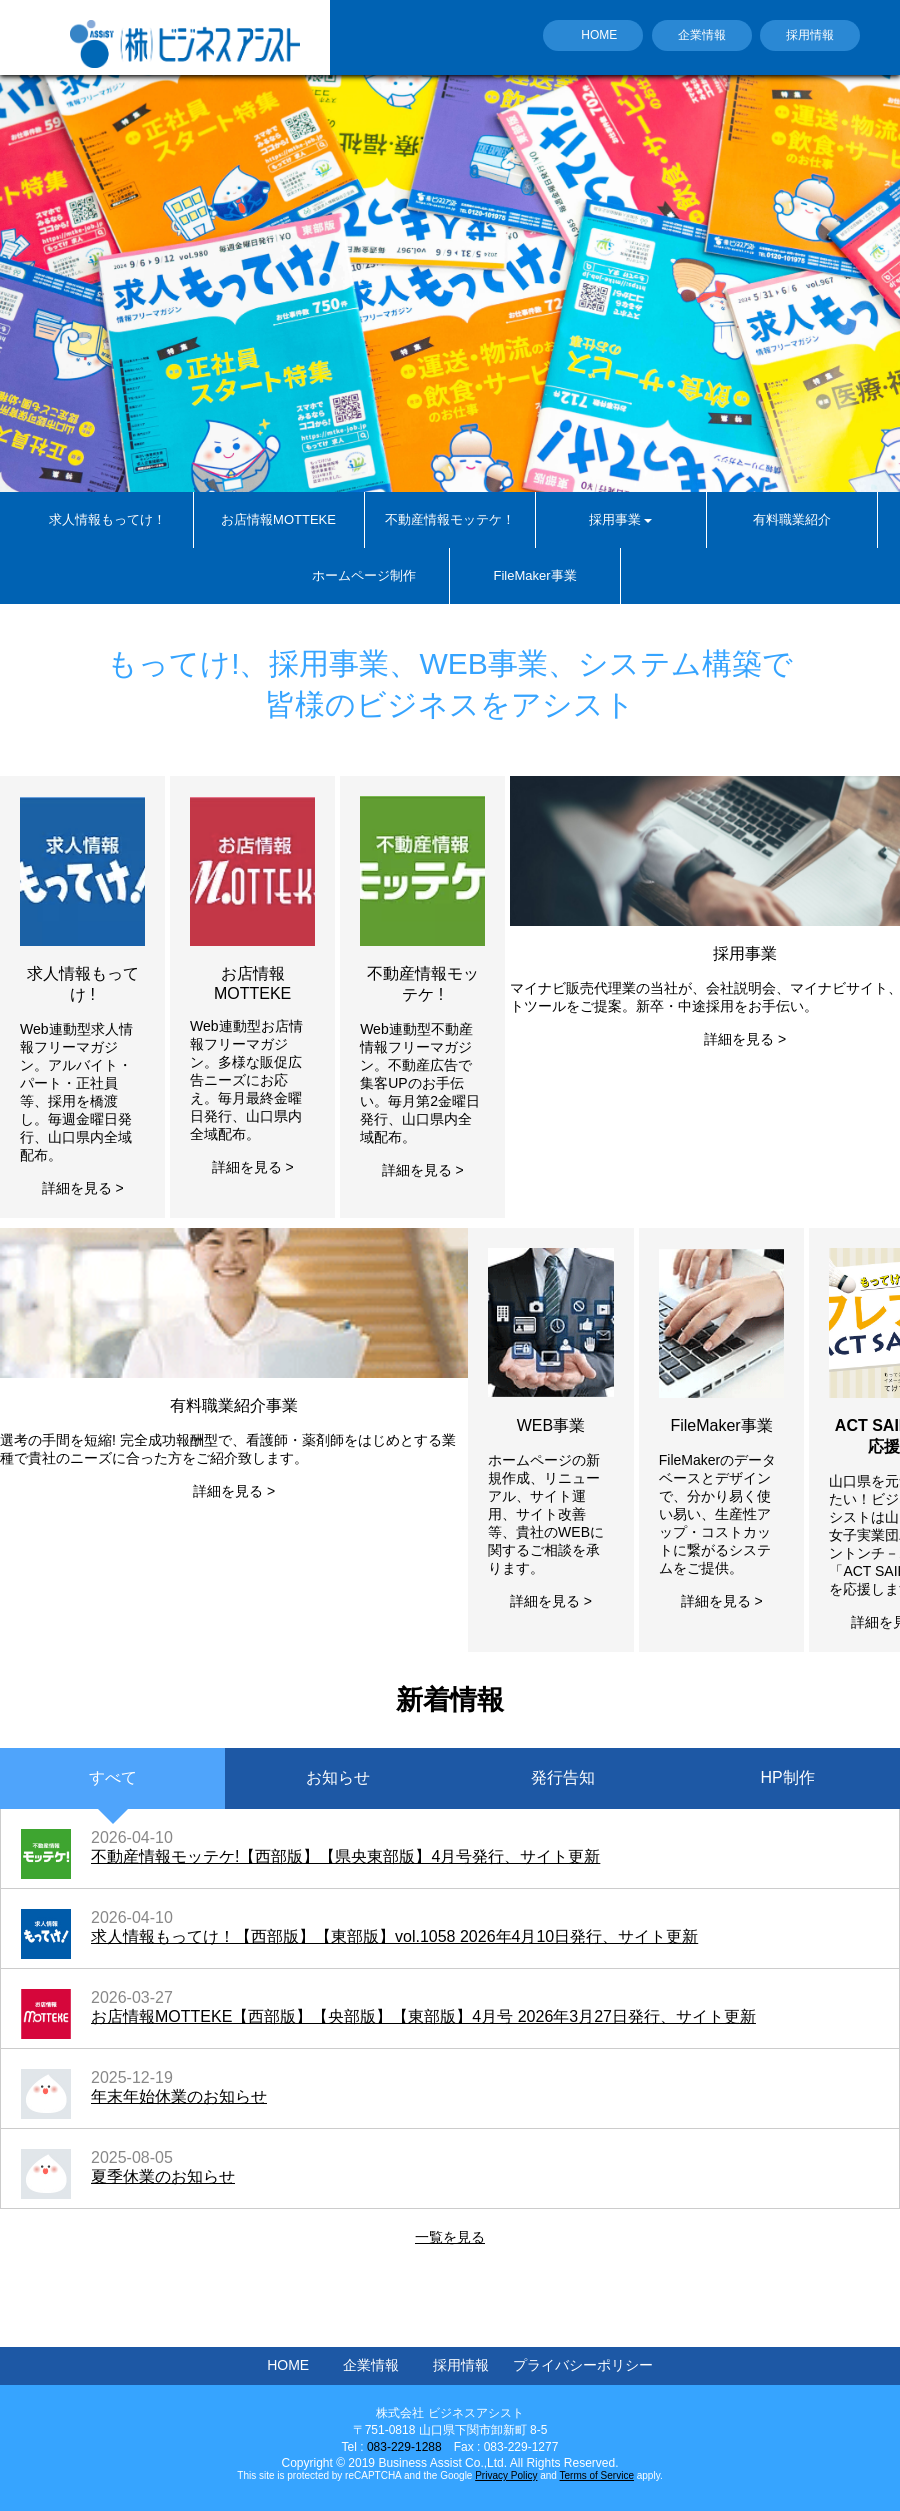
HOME (599, 35)
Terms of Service (597, 2475)
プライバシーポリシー (583, 2365)
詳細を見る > (83, 1188)
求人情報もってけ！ (107, 519)
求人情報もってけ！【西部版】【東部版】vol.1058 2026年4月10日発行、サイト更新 (394, 1936)
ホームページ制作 (364, 575)
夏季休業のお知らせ (163, 2176)
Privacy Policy (506, 2475)
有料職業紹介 (792, 519)
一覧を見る (450, 2237)
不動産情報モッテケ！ (450, 519)
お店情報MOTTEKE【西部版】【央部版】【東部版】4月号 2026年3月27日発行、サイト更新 (423, 2016)
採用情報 (810, 35)
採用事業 (620, 519)
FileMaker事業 (534, 575)
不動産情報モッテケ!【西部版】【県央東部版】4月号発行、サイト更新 (345, 1856)
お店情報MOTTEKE (278, 519)
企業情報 (702, 35)
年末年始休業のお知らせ (179, 2096)
